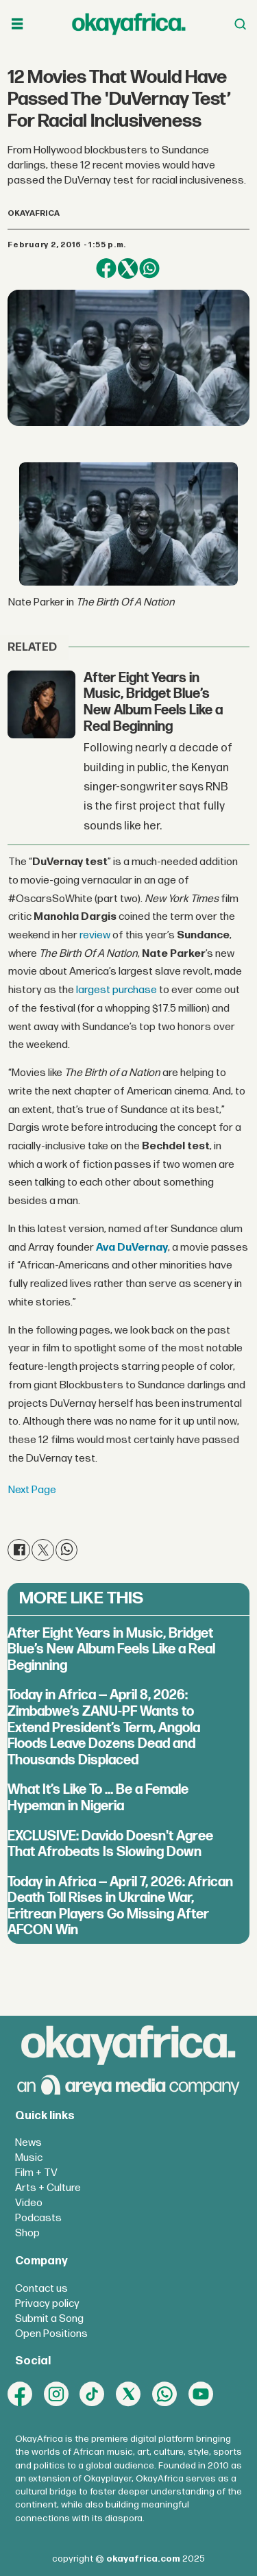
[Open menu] (17, 24)
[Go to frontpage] (129, 23)
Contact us (41, 2288)
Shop (27, 2233)
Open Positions (51, 2333)
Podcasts (38, 2218)
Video (28, 2203)
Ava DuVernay (132, 1247)
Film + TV (36, 2172)
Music (28, 2157)
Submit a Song (49, 2318)
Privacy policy (47, 2303)
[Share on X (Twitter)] (128, 268)
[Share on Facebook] (106, 268)
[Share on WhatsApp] (149, 268)
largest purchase (116, 990)
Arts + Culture (48, 2187)
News (28, 2142)
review (94, 935)
